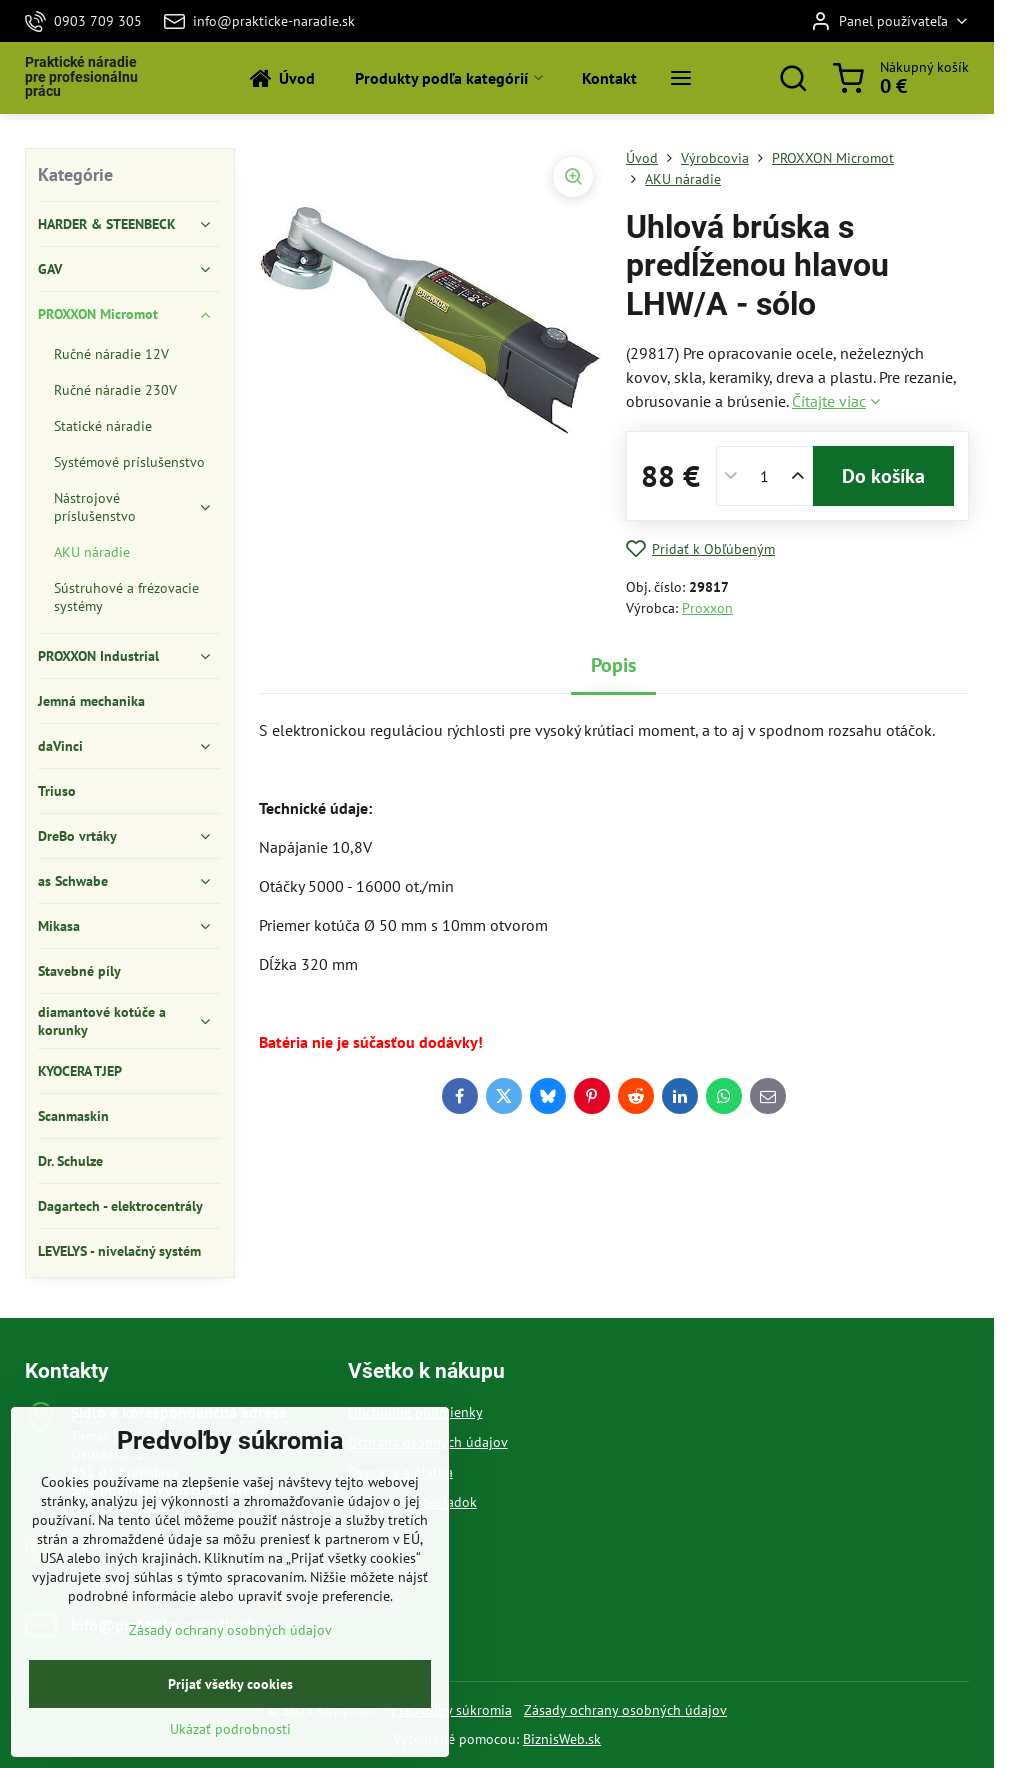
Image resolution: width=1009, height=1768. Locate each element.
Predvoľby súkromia (451, 1710)
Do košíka (883, 476)
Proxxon (707, 608)
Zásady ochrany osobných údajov (625, 1710)
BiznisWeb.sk (562, 1739)
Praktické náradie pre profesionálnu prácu (81, 77)
